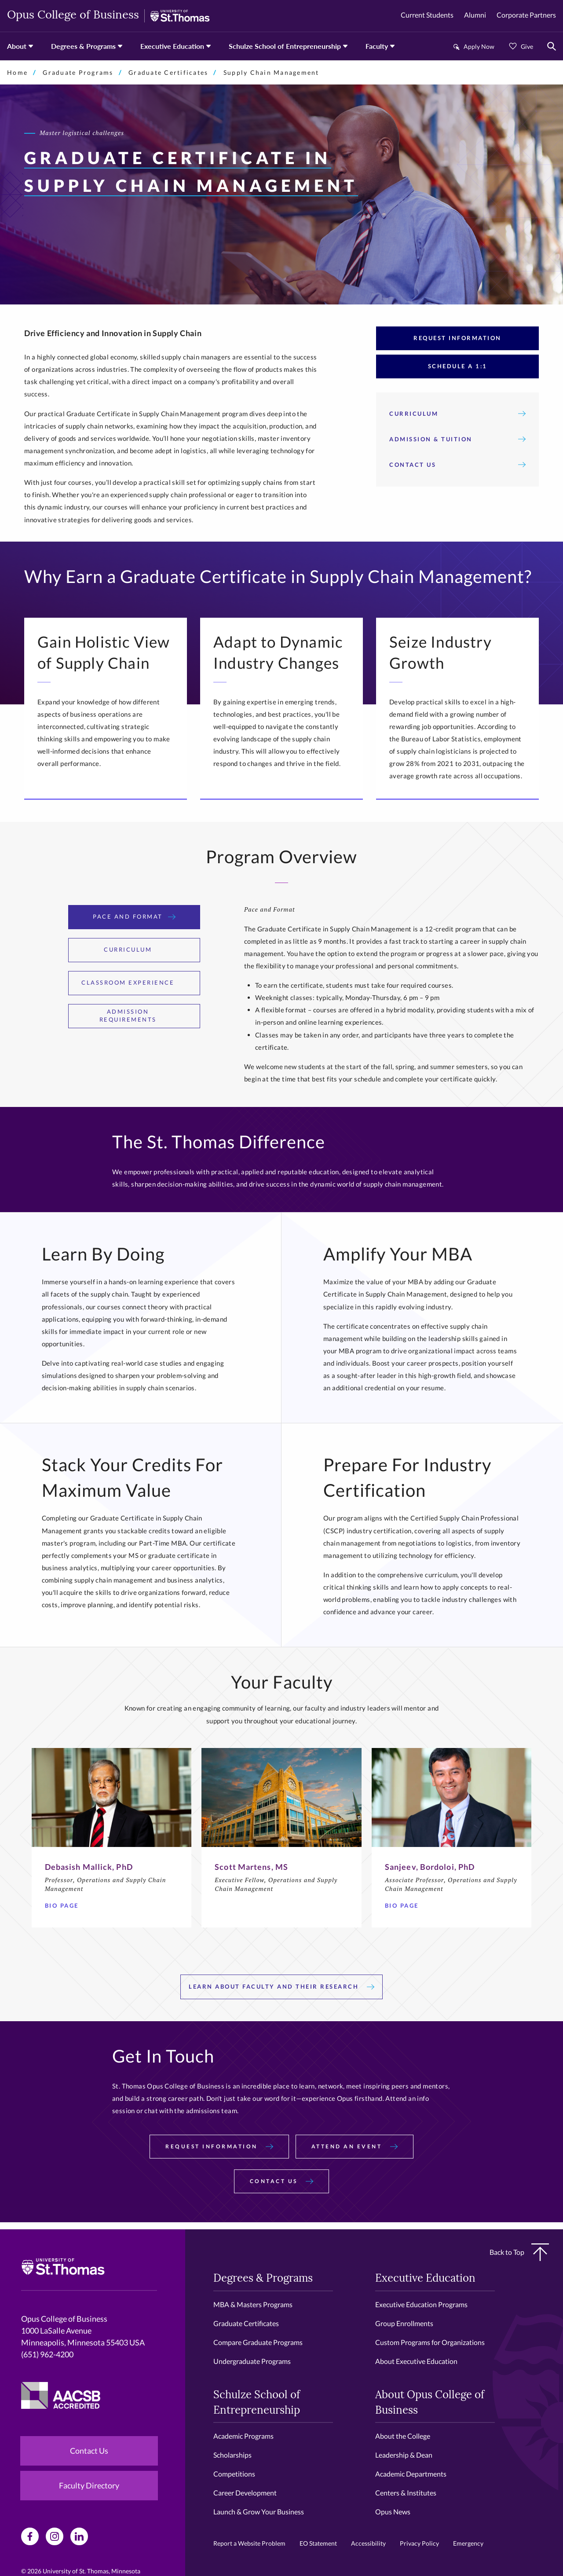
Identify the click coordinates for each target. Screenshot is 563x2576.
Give (527, 46)
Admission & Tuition (457, 439)
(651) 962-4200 (47, 2354)
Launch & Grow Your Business (258, 2511)
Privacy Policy (419, 2543)
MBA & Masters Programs (252, 2304)
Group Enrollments (404, 2323)
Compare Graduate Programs (258, 2342)
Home (17, 72)
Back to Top (519, 2252)
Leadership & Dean (403, 2455)
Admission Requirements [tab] (145, 1015)
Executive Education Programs (421, 2304)
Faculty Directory (89, 2485)
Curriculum (457, 413)
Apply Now (479, 46)
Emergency (468, 2543)
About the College (402, 2436)
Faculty (377, 46)
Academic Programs (243, 2436)
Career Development (245, 2492)
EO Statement (318, 2543)
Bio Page (65, 1905)
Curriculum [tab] (134, 949)
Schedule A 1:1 (457, 366)
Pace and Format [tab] (134, 916)
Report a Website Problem (249, 2543)
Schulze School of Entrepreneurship (285, 46)
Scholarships (232, 2455)
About (16, 46)
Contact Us (457, 464)
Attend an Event (354, 2146)
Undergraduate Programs (252, 2361)
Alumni (475, 15)
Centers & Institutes (405, 2492)
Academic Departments (410, 2474)
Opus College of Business (73, 15)
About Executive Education (416, 2361)
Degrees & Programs (83, 46)
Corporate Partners (526, 15)
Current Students (427, 15)
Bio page (405, 1905)
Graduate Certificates (168, 72)
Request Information (457, 337)
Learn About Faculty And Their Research (281, 1986)
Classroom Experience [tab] (134, 982)
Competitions (234, 2474)
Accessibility (368, 2543)
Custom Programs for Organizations (430, 2342)
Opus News (392, 2511)
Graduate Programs (78, 72)
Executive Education (172, 46)
